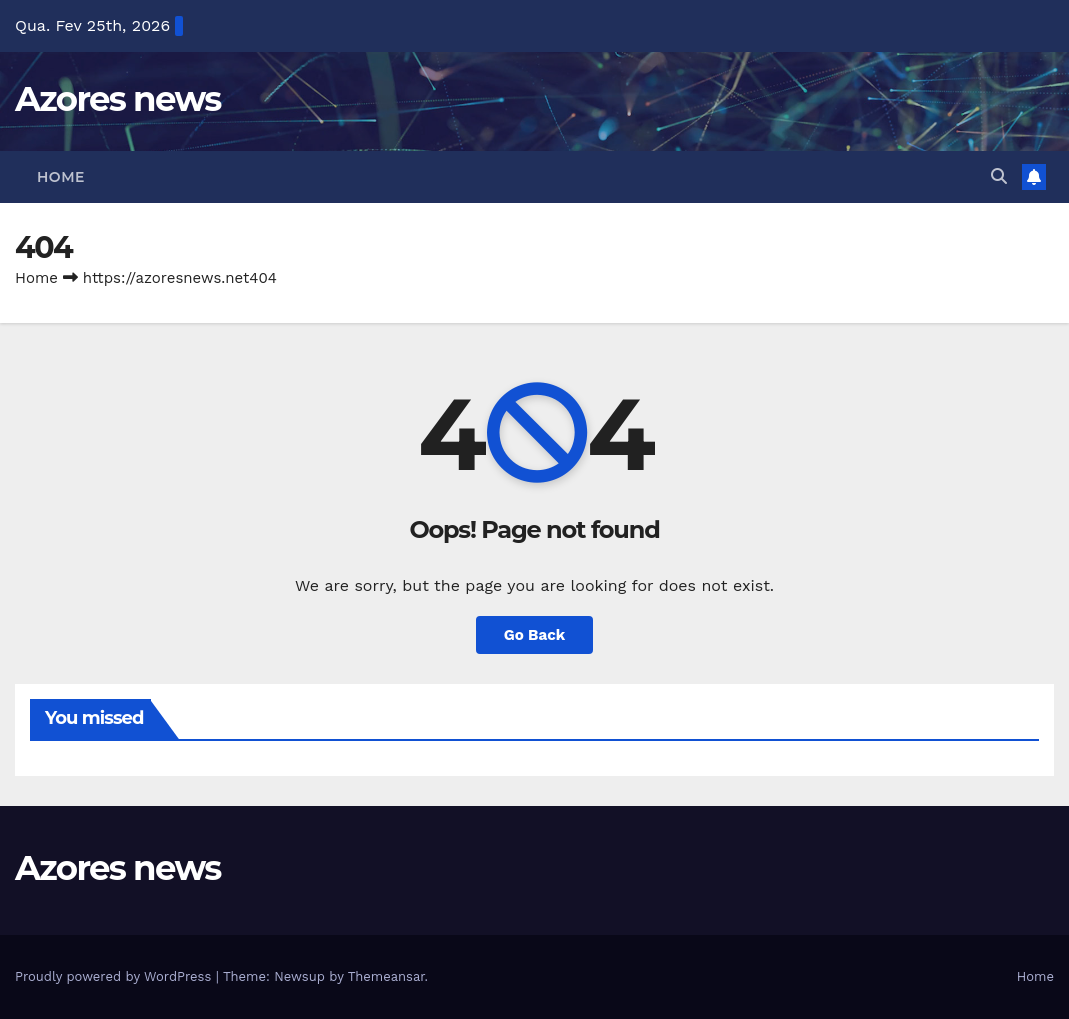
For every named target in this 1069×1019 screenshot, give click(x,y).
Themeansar (386, 976)
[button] (999, 176)
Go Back (535, 635)
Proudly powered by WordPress (115, 976)
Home (61, 177)
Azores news (118, 99)
